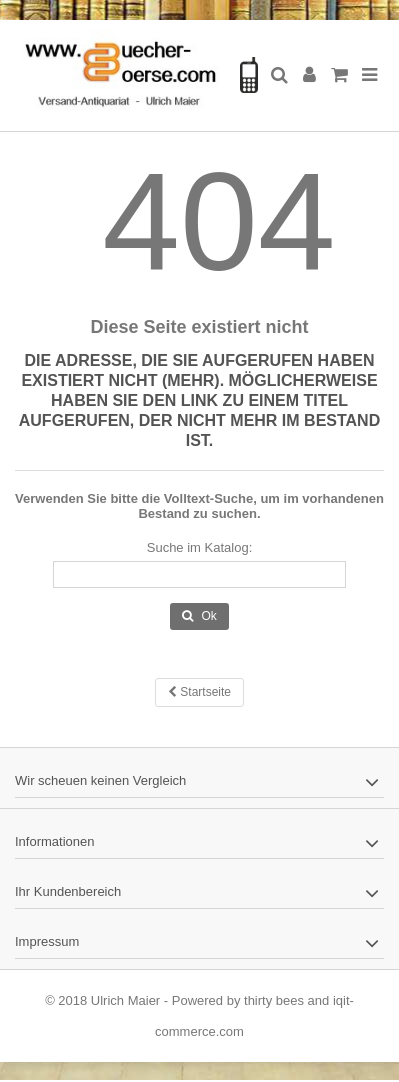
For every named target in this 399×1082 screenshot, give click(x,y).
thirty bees (274, 1000)
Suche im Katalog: (200, 547)
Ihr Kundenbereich (68, 891)
